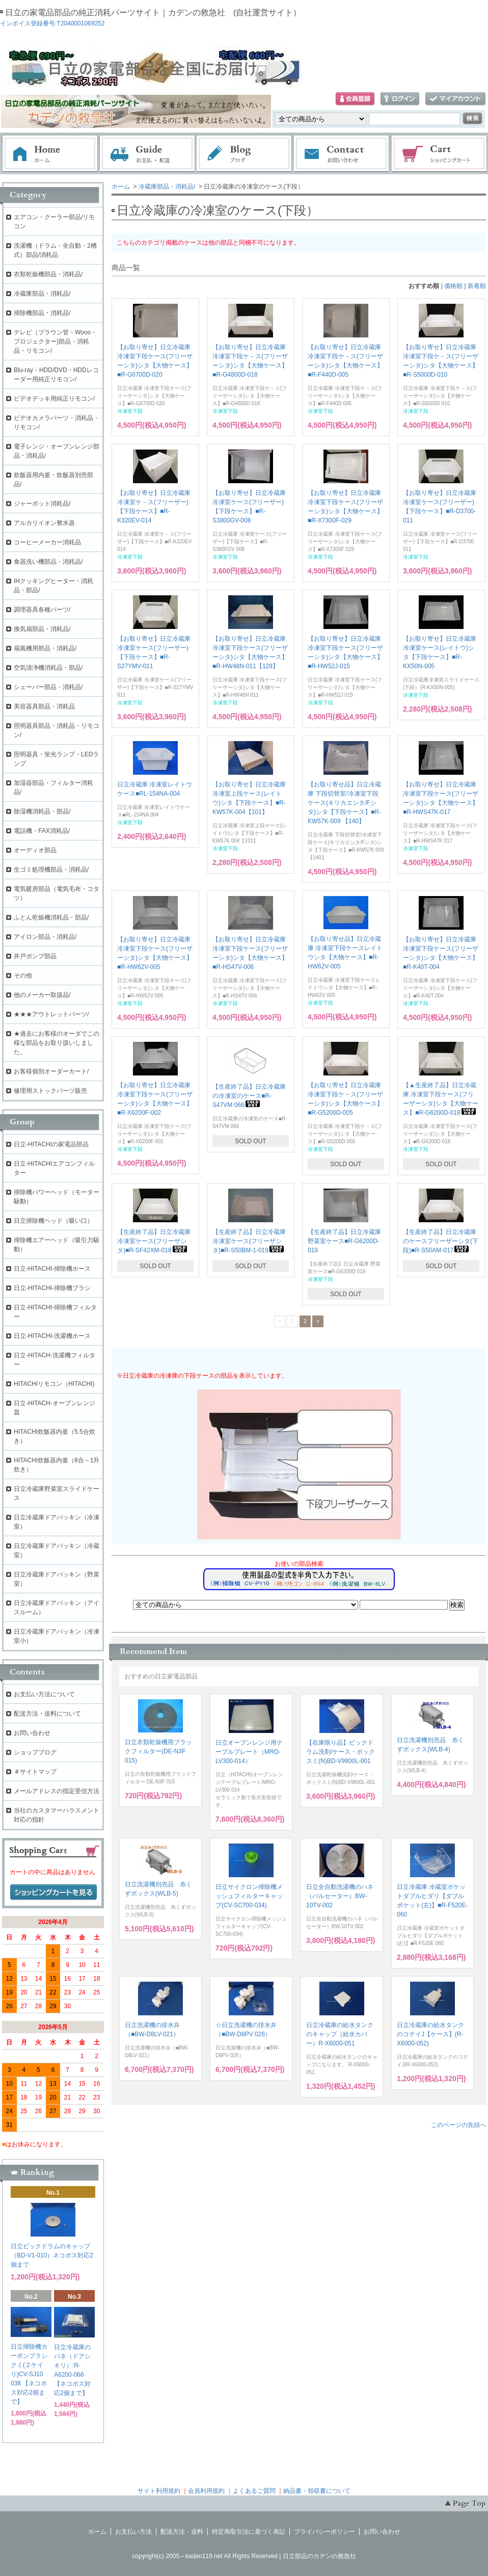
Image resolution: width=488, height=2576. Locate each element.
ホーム (50, 154)
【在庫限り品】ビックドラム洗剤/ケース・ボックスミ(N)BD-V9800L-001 (340, 1752)
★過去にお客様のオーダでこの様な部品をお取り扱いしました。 (56, 1043)
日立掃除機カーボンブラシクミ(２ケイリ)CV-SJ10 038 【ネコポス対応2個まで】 (29, 2374)
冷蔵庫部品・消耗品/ (167, 186)
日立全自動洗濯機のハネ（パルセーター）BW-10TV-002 (339, 1896)
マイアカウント (455, 99)
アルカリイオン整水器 (44, 523)
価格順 (453, 286)
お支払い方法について (44, 1694)
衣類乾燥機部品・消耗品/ (48, 274)
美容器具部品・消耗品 (44, 706)
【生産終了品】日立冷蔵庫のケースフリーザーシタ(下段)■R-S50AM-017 (440, 1241)
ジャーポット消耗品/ (42, 503)
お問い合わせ (342, 154)
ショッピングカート (439, 154)
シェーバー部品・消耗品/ (48, 687)
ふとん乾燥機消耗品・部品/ (51, 917)
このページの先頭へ (458, 2124)
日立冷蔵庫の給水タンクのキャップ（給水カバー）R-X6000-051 (339, 2034)
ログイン (400, 99)
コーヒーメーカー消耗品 (47, 542)
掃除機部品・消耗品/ (42, 313)
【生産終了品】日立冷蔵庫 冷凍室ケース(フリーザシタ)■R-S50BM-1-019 (249, 1241)
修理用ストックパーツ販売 (50, 1090)
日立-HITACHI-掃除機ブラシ (52, 1288)
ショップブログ (35, 1752)
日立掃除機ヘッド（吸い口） (53, 1220)
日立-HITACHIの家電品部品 (51, 1144)
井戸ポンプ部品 (35, 956)
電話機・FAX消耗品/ (42, 830)
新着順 (477, 286)
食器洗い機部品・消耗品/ (48, 561)
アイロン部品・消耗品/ (45, 936)
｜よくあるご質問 (251, 2490)
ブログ (244, 154)
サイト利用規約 (159, 2490)
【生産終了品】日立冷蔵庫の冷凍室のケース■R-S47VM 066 (249, 1096)
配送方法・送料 (181, 2531)
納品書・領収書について (316, 2490)
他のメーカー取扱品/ (42, 994)
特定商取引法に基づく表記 (248, 2531)
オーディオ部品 (35, 850)
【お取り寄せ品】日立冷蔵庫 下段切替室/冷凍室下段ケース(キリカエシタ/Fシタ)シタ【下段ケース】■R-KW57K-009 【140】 (344, 803)
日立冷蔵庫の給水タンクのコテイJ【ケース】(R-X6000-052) (430, 2034)
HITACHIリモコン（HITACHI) (54, 1383)
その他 (23, 975)
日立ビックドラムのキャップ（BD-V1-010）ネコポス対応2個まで (52, 2255)
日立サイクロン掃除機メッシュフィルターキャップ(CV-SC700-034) (249, 1896)
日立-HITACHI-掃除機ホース (52, 1268)
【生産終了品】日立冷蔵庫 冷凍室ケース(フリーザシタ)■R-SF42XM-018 (154, 1241)
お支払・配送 (147, 154)
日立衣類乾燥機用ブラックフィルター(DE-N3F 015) (158, 1751)
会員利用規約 (206, 2490)
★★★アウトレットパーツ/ (51, 1014)
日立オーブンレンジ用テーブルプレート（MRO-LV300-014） (249, 1752)
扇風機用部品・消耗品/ (45, 648)
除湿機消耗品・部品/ (42, 811)
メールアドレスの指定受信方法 (56, 1791)
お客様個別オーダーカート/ (51, 1071)
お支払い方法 (133, 2531)
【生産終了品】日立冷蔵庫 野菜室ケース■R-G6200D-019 (344, 1241)
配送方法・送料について (47, 1713)
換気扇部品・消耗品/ (42, 629)
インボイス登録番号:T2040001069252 (52, 23)
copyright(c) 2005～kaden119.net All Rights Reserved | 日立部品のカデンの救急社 (244, 2556)
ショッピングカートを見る (53, 1892)
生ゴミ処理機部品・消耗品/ (51, 869)
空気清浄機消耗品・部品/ (48, 667)
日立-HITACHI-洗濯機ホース (52, 1335)
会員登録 (355, 99)
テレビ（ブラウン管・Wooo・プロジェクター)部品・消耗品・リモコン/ (55, 341)
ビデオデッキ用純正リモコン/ (54, 398)
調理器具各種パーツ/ (42, 609)
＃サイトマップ (35, 1771)
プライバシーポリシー (324, 2531)
